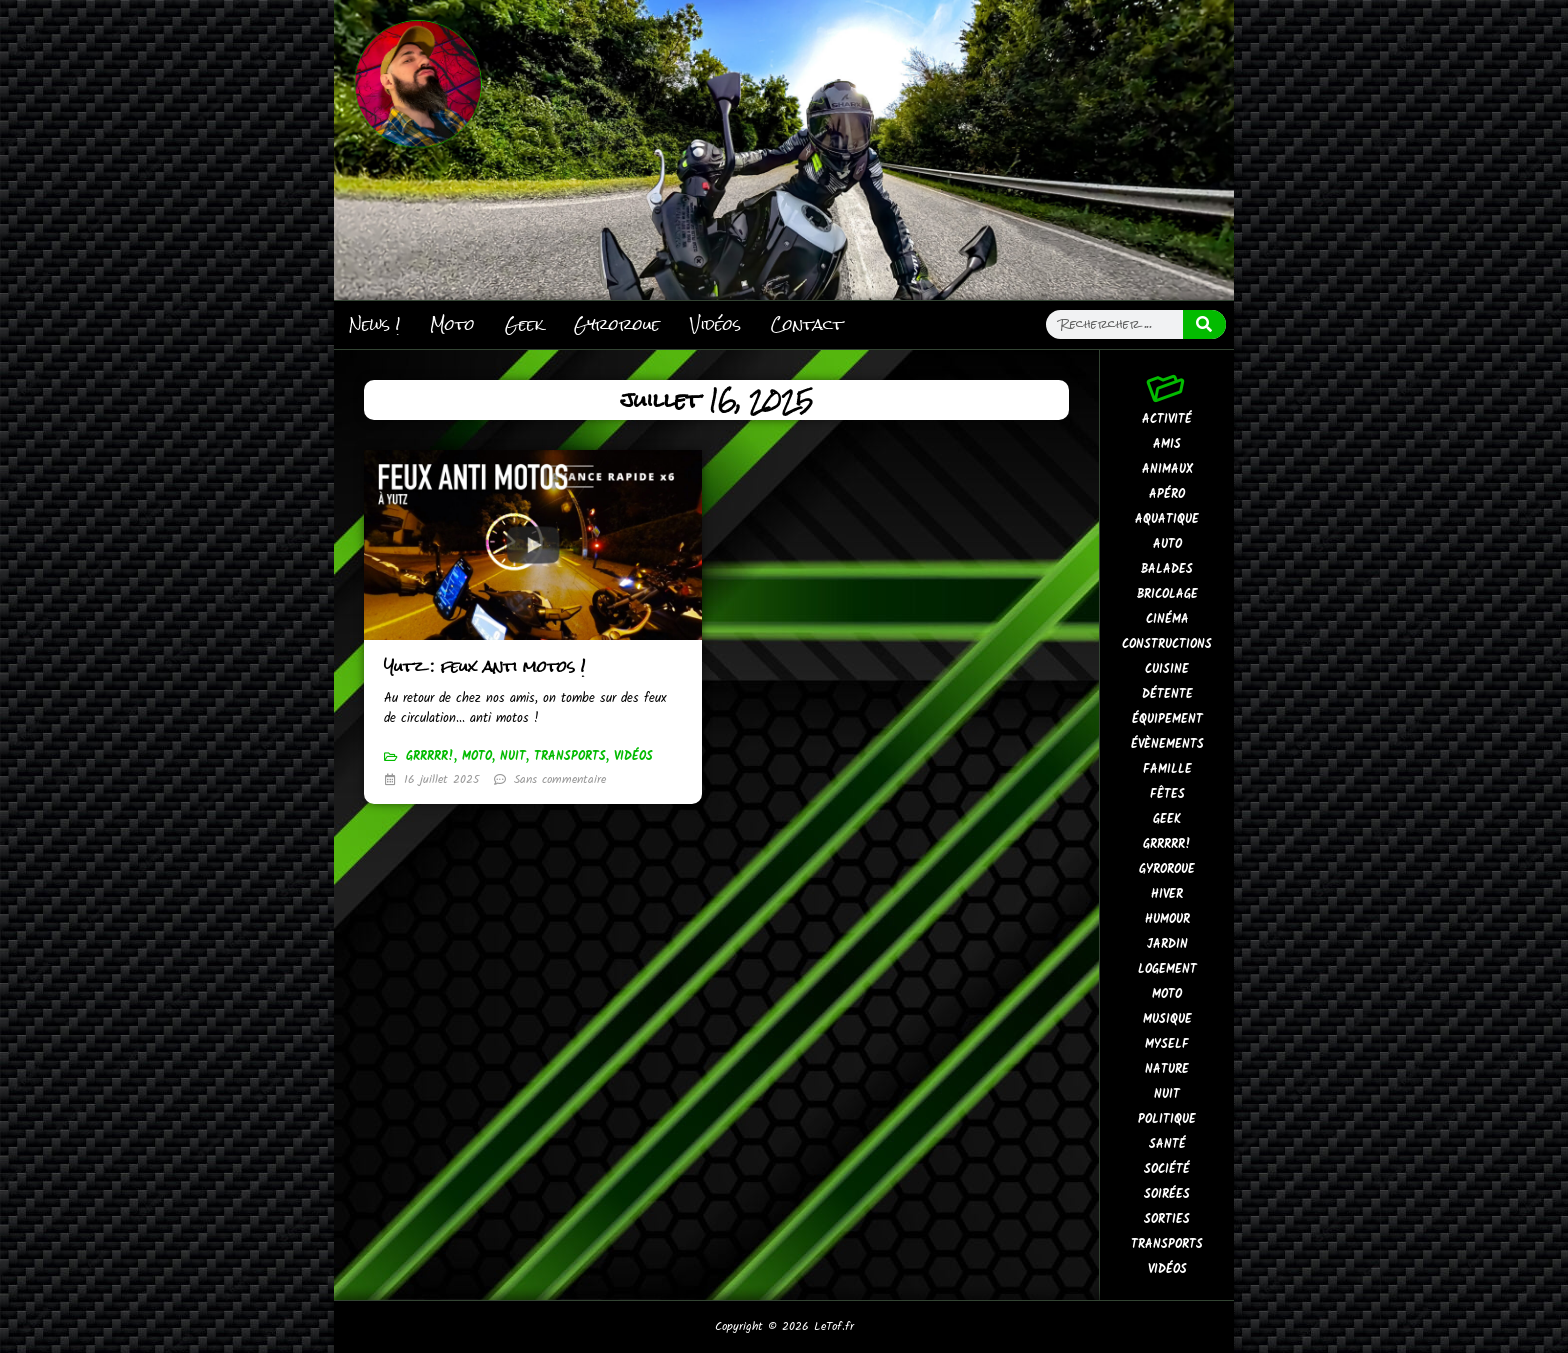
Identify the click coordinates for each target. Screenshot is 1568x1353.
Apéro (1167, 494)
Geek (524, 324)
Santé (1167, 1144)
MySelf (1167, 1044)
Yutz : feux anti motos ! (484, 666)
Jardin (1167, 944)
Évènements (1167, 744)
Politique (1167, 1119)
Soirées (1167, 1194)
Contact (807, 324)
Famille (1167, 769)
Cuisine (1167, 669)
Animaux (1167, 469)
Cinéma (1167, 619)
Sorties (1167, 1219)
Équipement (1167, 719)
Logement (1167, 969)
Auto (1167, 544)
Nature (1167, 1069)
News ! (374, 324)
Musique (1167, 1019)
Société (1167, 1169)
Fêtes (1167, 794)
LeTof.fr (834, 1326)
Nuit (513, 756)
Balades (1167, 569)
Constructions (1167, 644)
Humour (1167, 919)
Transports (570, 756)
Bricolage (1167, 594)
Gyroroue (617, 324)
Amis (1167, 444)
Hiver (1167, 894)
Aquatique (1167, 519)
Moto (452, 324)
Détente (1167, 694)
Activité (1167, 419)
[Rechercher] (1205, 324)
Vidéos (715, 324)
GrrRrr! (430, 756)
